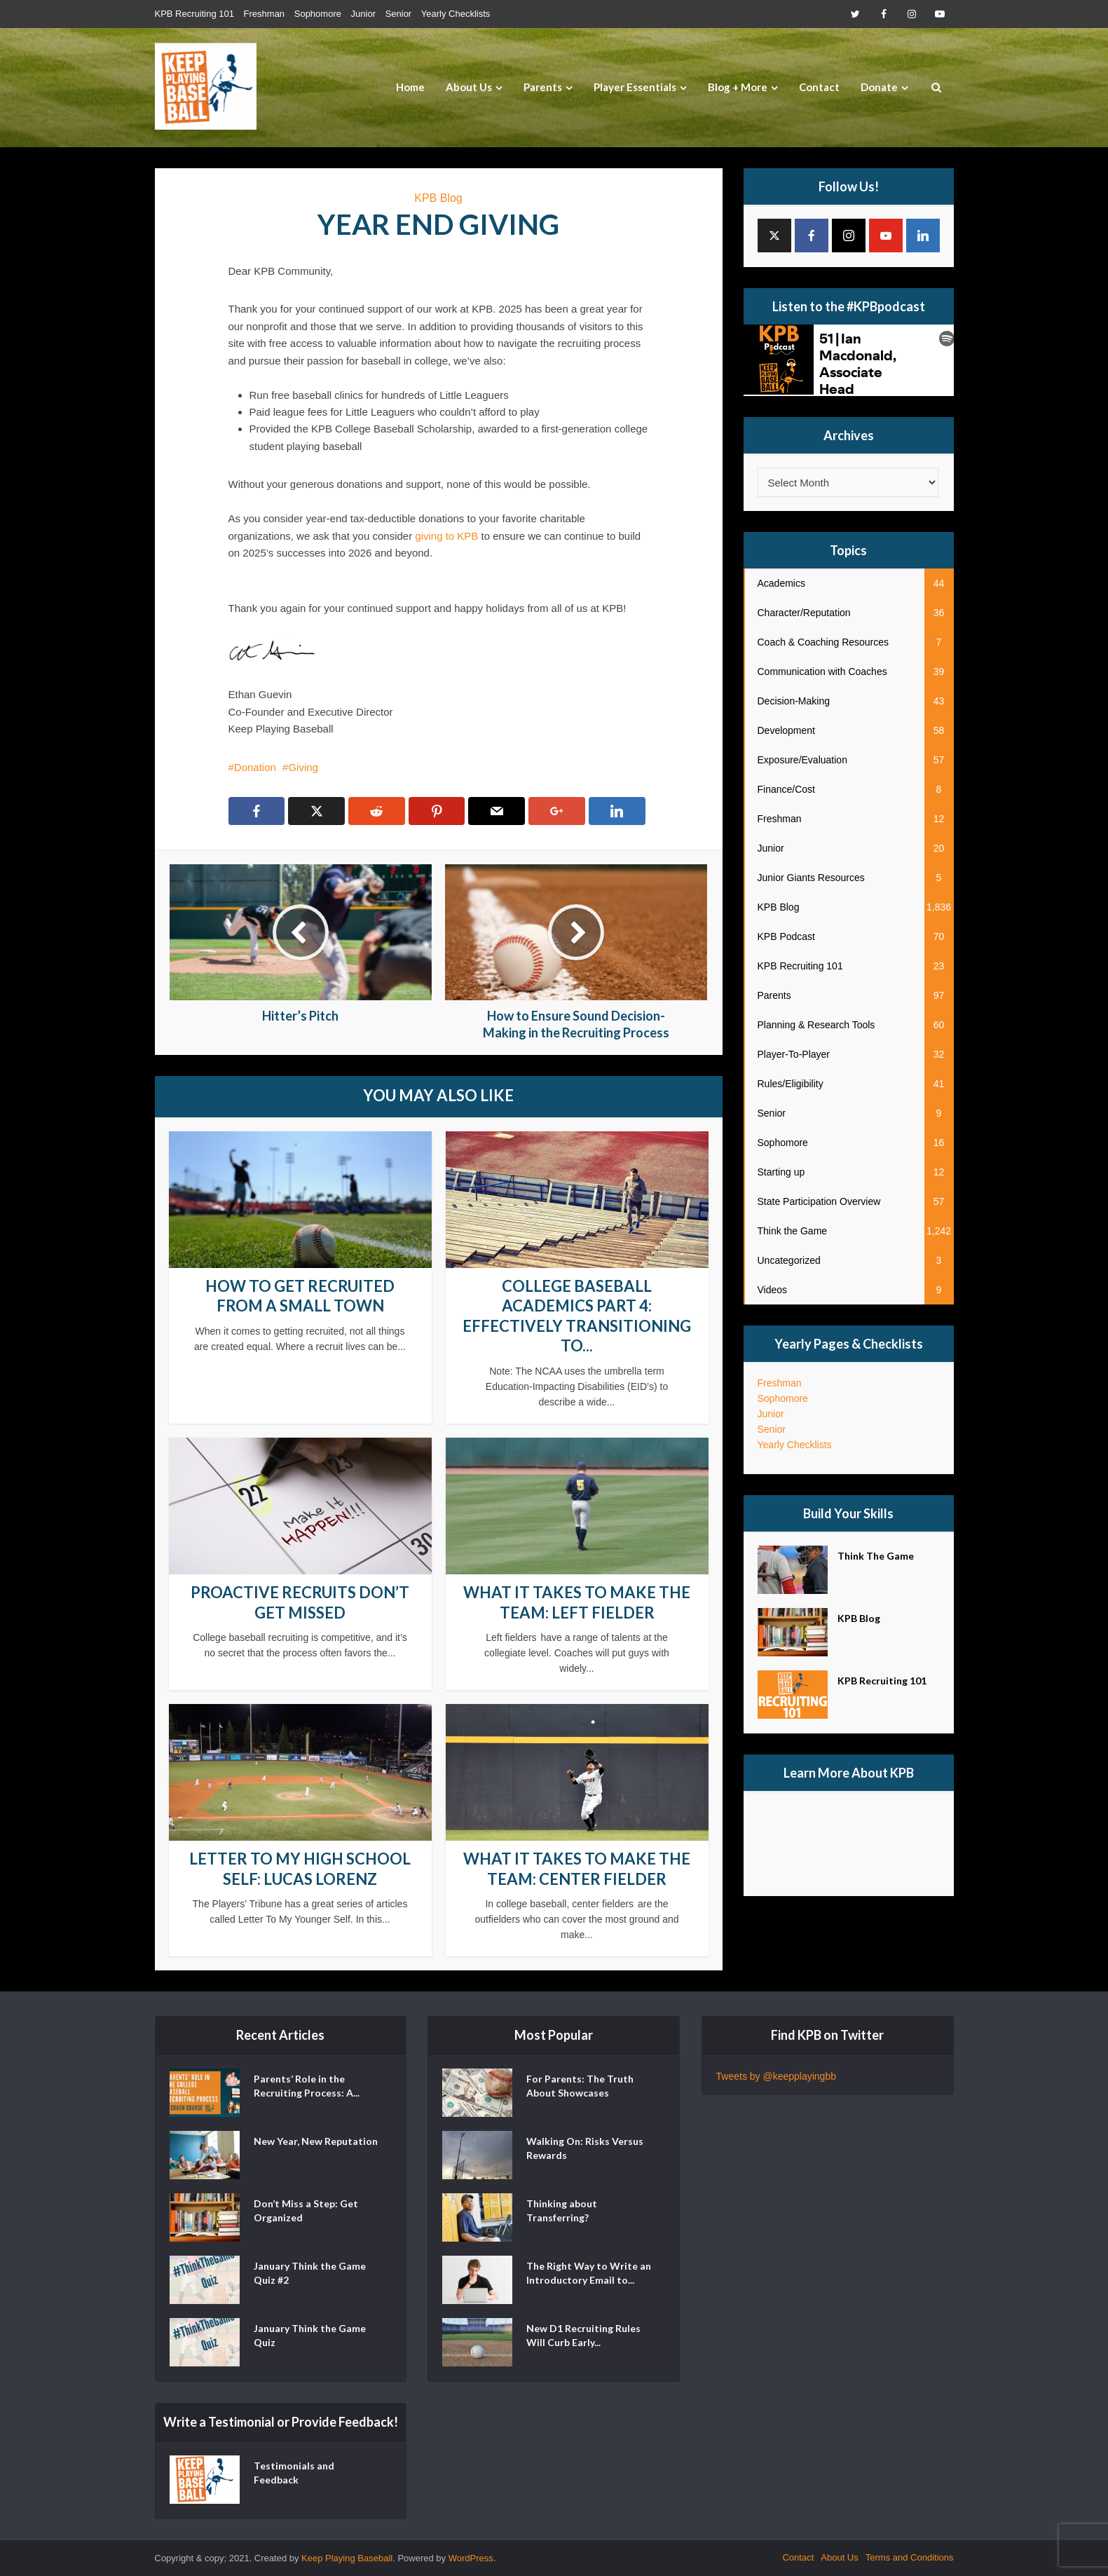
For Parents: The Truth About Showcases (580, 2086)
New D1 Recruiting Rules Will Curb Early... (583, 2335)
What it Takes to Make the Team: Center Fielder (576, 1868)
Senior (398, 13)
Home (410, 87)
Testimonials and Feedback (294, 2473)
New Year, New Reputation (316, 2141)
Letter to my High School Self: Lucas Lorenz (300, 1868)
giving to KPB (446, 536)
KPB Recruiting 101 (194, 13)
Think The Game (875, 1556)
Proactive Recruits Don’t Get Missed (300, 1602)
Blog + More (737, 87)
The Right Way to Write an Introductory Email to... (588, 2273)
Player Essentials (635, 87)
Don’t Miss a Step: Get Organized (306, 2210)
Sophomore (317, 13)
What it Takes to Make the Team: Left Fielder (576, 1602)
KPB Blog (438, 198)
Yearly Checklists (456, 13)
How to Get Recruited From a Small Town (300, 1296)
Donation (255, 767)
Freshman (264, 13)
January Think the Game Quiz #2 (310, 2273)
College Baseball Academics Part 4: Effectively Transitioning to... (577, 1316)
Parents (543, 87)
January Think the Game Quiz (310, 2335)
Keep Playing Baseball (346, 2558)
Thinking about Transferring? (561, 2210)
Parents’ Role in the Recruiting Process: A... (307, 2086)
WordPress (471, 2558)
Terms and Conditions (910, 2557)
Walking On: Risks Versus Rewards (584, 2148)
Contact (819, 87)
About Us (469, 87)
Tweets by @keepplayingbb (776, 2076)
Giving (303, 767)
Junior (363, 13)
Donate (879, 87)
